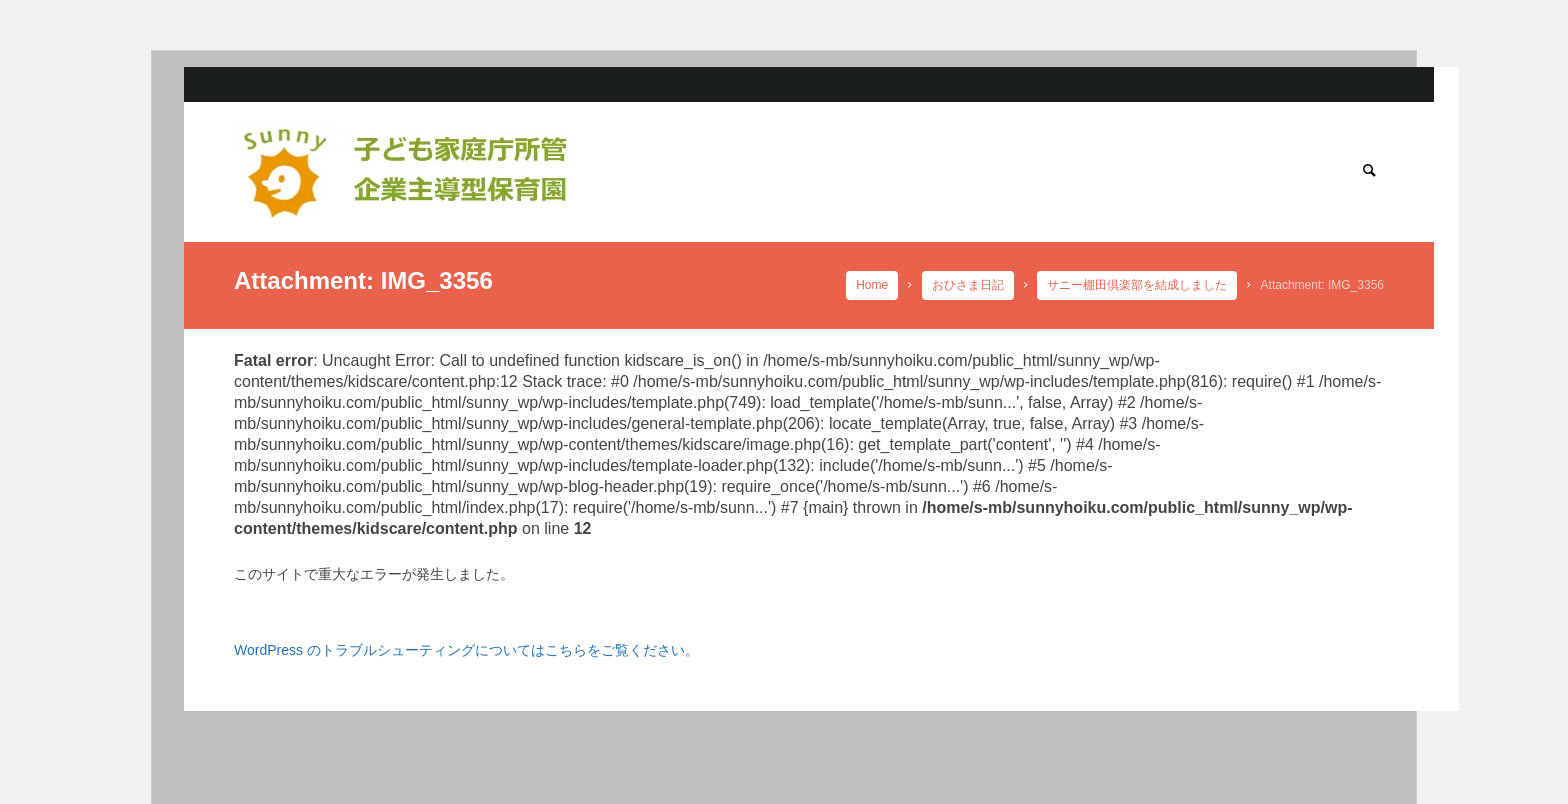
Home (873, 285)
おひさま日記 (968, 285)
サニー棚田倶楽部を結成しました (1138, 285)
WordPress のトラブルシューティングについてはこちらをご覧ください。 (466, 650)
